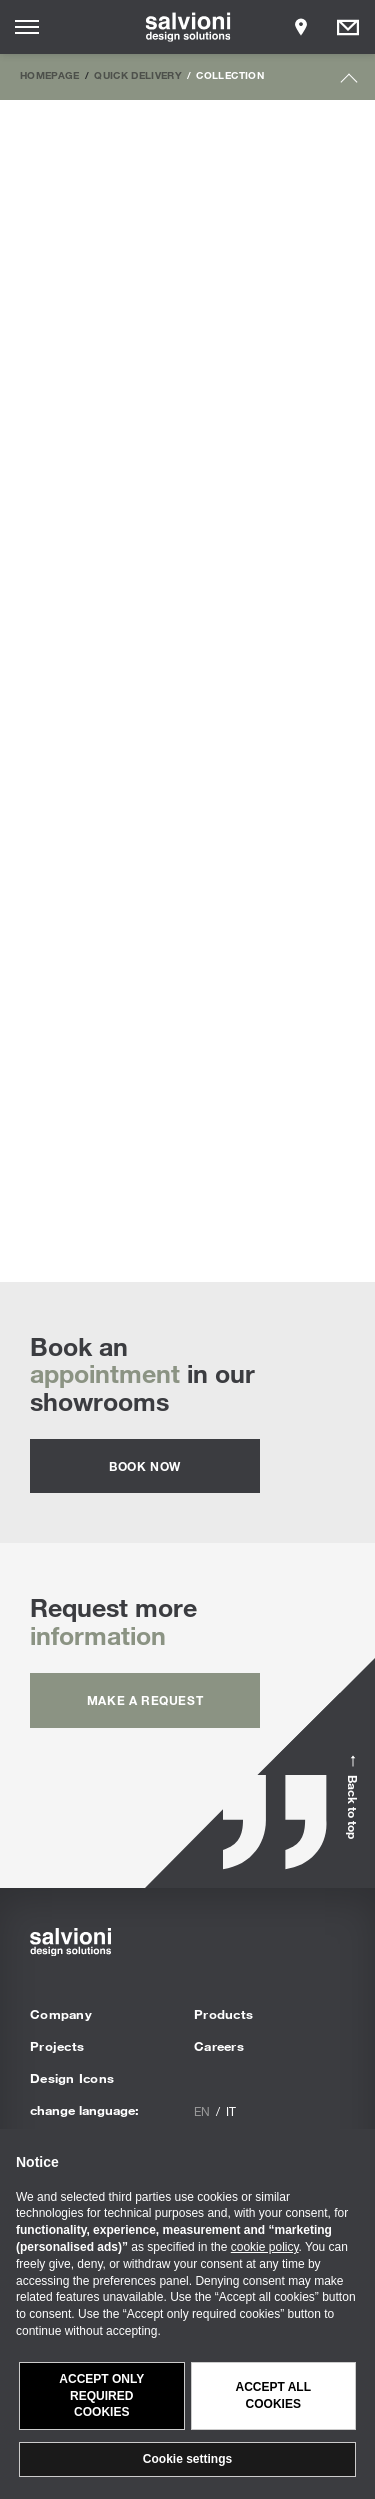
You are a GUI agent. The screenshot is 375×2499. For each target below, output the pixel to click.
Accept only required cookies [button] (101, 2396)
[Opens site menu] (27, 27)
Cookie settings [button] (187, 2459)
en (202, 2111)
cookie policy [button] (265, 2247)
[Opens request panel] (348, 27)
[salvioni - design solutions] (187, 27)
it (231, 2111)
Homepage (50, 75)
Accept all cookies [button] (273, 2395)
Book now (145, 1466)
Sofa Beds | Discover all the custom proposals (187, 1029)
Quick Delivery (138, 75)
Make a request (145, 1700)
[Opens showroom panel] (301, 27)
